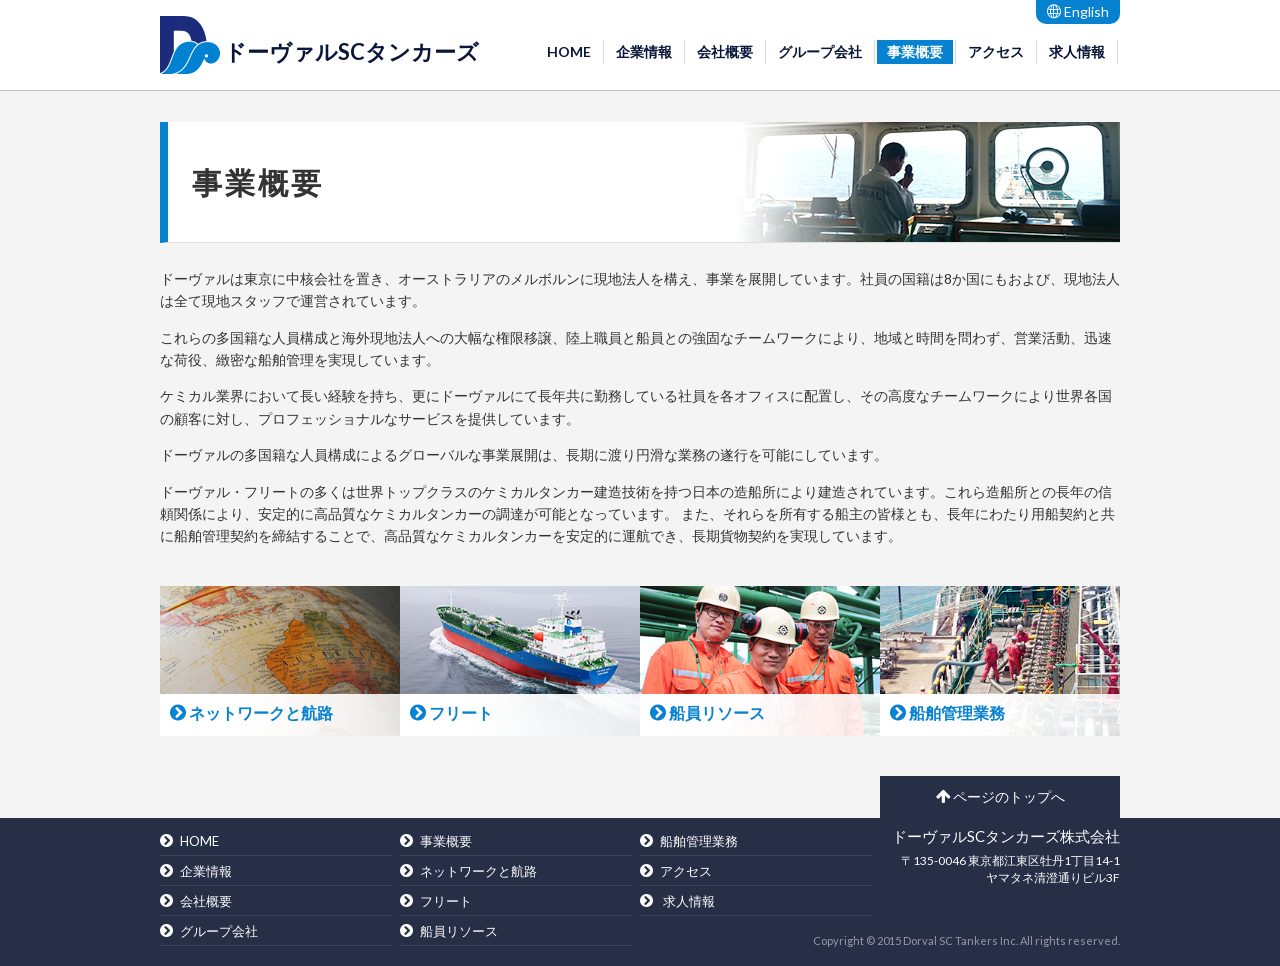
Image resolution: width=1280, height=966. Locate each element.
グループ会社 (820, 51)
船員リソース (459, 931)
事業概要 (915, 51)
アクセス (996, 51)
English (1078, 11)
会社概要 (725, 51)
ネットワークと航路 (478, 871)
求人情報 (1077, 51)
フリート (446, 901)
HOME (569, 51)
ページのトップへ (1000, 796)
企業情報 (644, 51)
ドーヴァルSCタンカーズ (351, 51)
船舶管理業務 (699, 841)
